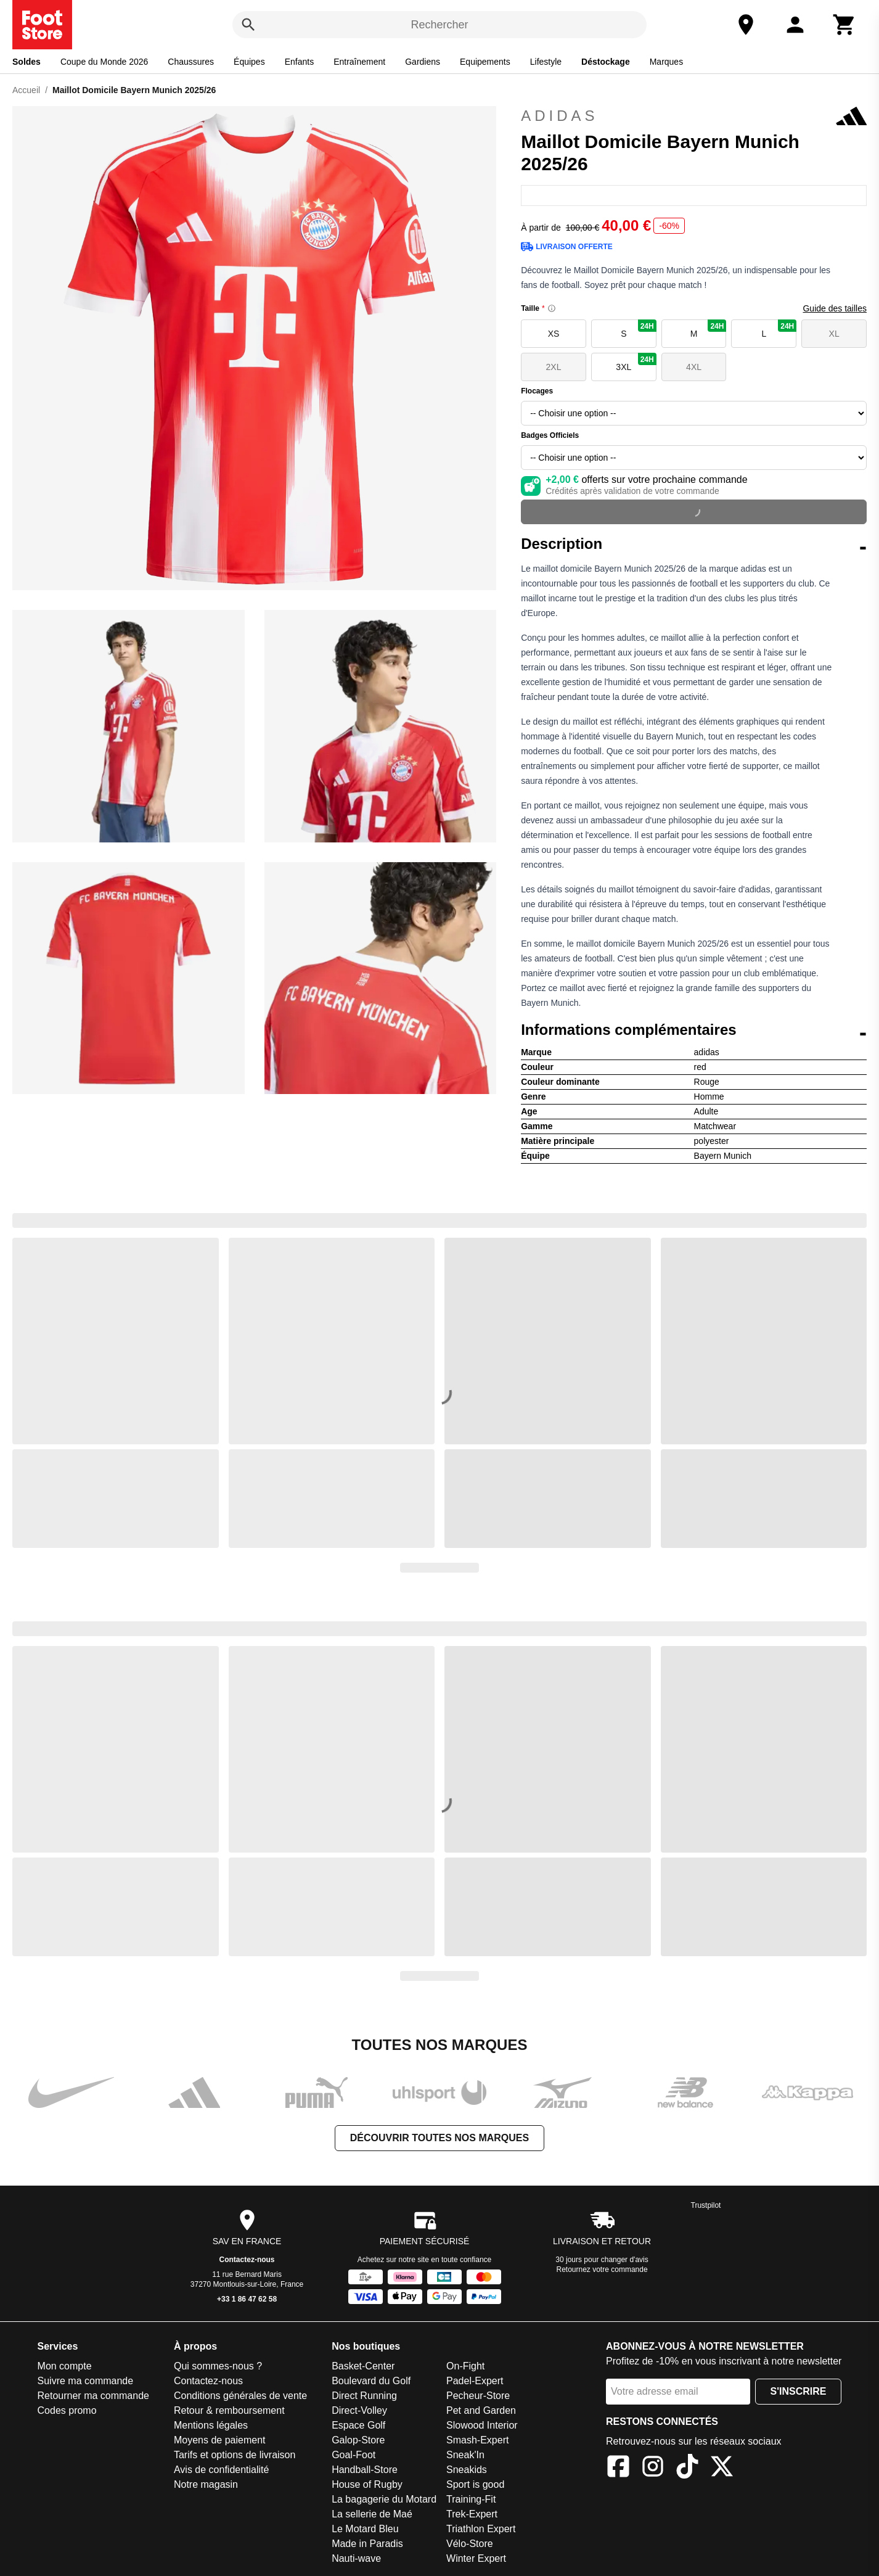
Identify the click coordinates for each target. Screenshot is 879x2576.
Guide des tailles (835, 308)
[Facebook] (618, 2468)
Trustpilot (706, 2205)
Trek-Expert (471, 2514)
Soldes (26, 62)
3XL (636, 362)
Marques (666, 62)
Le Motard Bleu (365, 2529)
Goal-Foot (353, 2455)
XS (554, 334)
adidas (694, 116)
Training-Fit (471, 2499)
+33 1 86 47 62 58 (247, 2299)
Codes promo (67, 2410)
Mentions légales (211, 2425)
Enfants (299, 62)
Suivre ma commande (86, 2381)
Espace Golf (358, 2425)
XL (834, 334)
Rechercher (439, 25)
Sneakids (466, 2469)
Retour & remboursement (229, 2410)
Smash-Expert (477, 2440)
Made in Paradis (367, 2543)
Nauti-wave (356, 2558)
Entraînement (359, 62)
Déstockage (605, 62)
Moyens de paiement (220, 2440)
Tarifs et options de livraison (234, 2455)
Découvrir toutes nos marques (439, 2138)
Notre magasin (206, 2484)
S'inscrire (799, 2391)
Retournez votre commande (602, 2269)
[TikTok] (687, 2468)
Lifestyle (546, 62)
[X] (721, 2468)
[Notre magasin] (746, 24)
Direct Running (364, 2395)
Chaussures (191, 62)
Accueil (26, 90)
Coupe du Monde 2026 (104, 62)
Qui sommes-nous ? (218, 2366)
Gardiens (422, 62)
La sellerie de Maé (372, 2514)
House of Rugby (367, 2484)
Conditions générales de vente (240, 2395)
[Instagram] (652, 2468)
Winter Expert (476, 2558)
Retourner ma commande (93, 2395)
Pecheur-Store (478, 2395)
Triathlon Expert (480, 2529)
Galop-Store (358, 2440)
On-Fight (465, 2366)
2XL (554, 367)
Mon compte (65, 2366)
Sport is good (475, 2484)
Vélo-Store (469, 2543)
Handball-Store (365, 2469)
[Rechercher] (248, 24)
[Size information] (551, 308)
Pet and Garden (481, 2410)
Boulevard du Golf (371, 2381)
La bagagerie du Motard (384, 2499)
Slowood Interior (482, 2425)
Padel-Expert (475, 2381)
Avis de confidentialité (221, 2469)
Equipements (485, 62)
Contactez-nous (247, 2259)
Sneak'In (465, 2455)
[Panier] (844, 24)
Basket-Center (363, 2366)
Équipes (249, 62)
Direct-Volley (359, 2410)
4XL (693, 367)
